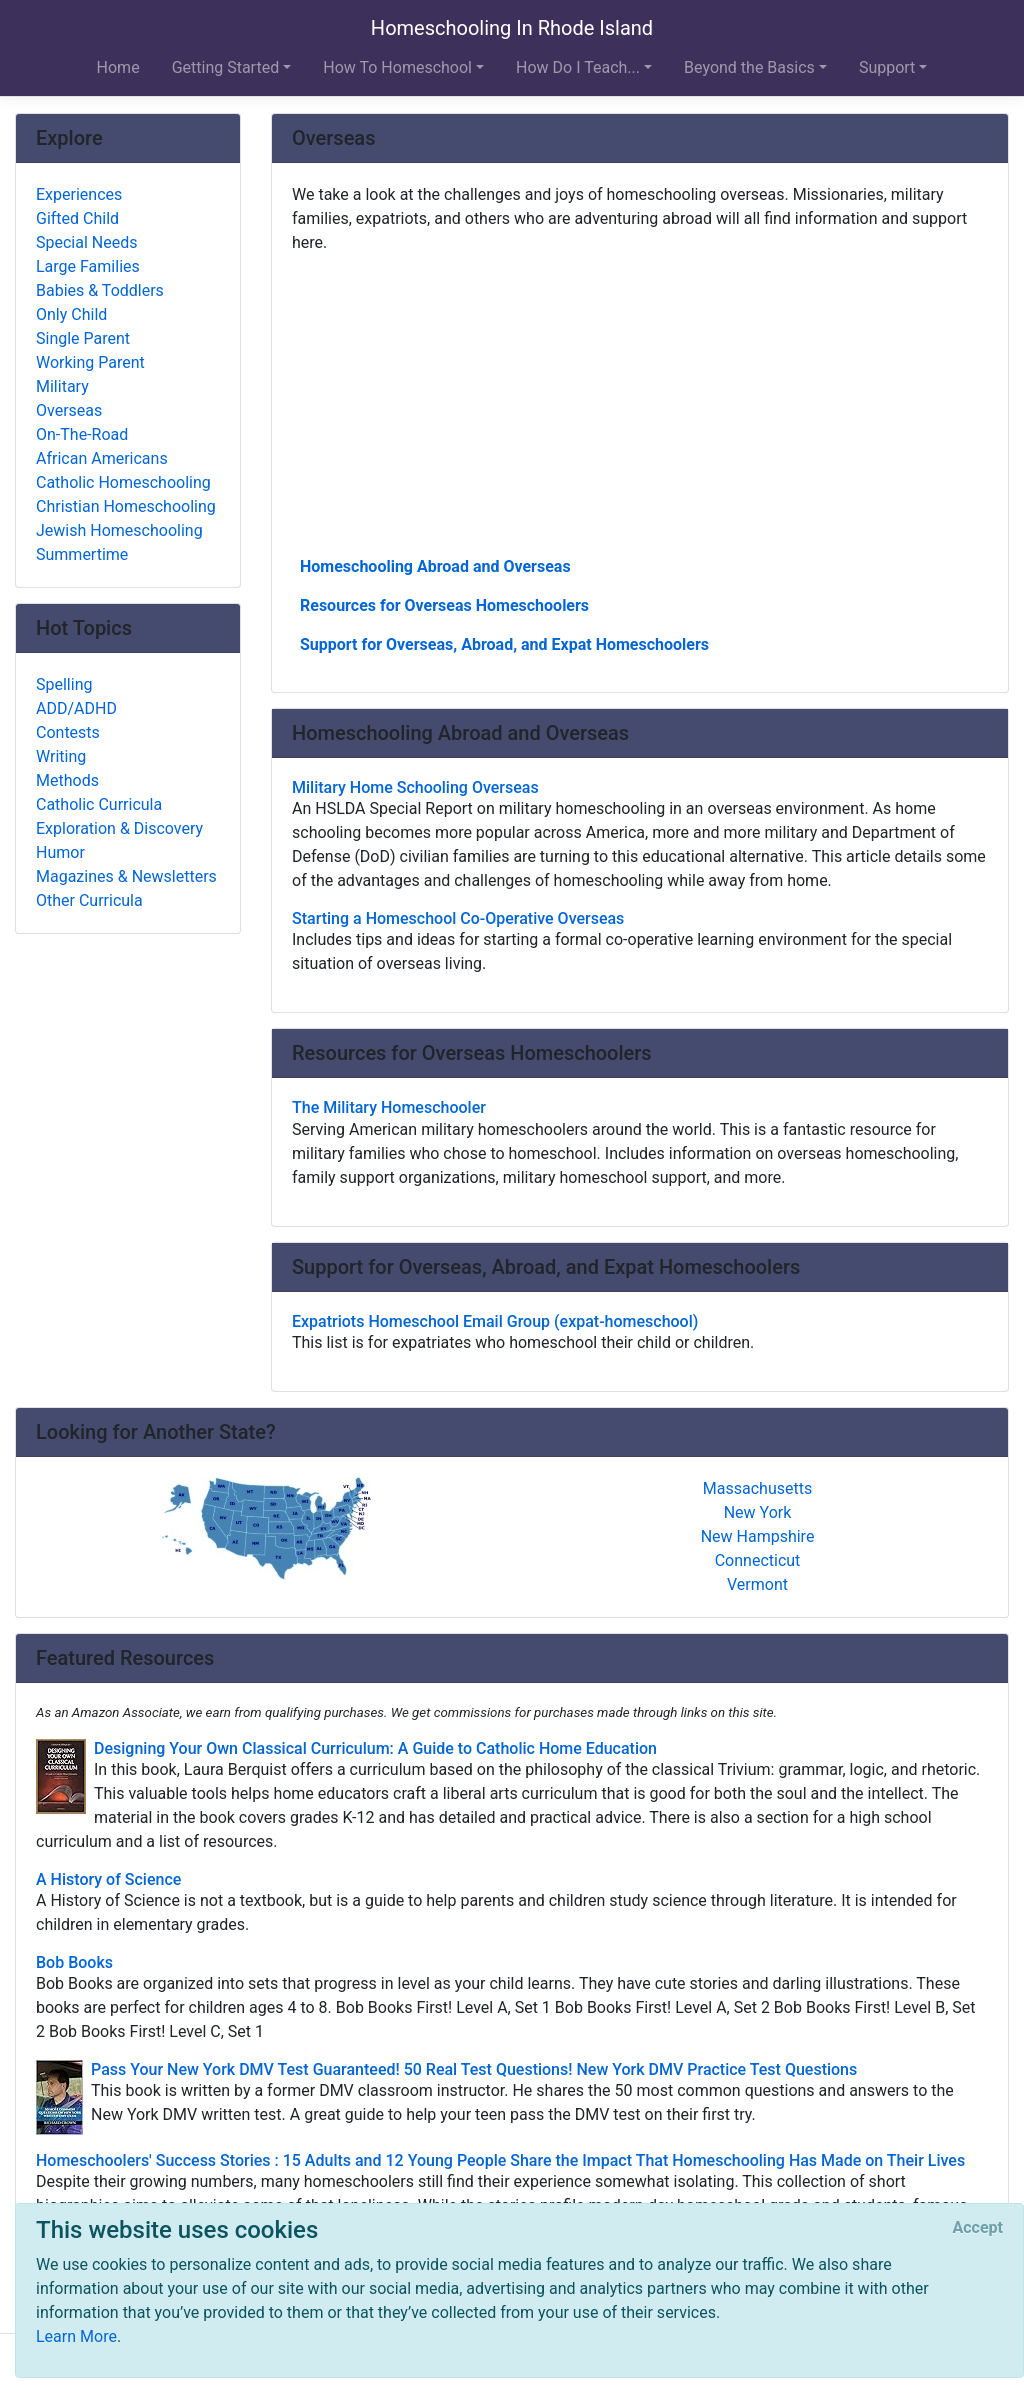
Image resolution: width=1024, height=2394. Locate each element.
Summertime (82, 554)
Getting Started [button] (226, 67)
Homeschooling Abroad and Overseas (435, 566)
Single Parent (83, 338)
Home (118, 67)
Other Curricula (89, 900)
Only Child (71, 314)
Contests (68, 732)
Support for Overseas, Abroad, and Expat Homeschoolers (504, 644)
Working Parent (90, 362)
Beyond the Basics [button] (749, 67)
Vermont (757, 1584)
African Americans (102, 458)
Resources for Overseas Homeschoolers (444, 605)
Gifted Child (77, 218)
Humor (60, 852)
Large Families (88, 266)
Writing (61, 756)
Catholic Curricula (99, 804)
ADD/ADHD (76, 708)
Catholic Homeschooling (123, 482)
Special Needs (86, 242)
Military (62, 386)
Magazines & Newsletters (126, 876)
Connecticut (758, 1560)
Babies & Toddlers (100, 290)
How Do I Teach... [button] (578, 67)
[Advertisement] (640, 403)
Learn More (76, 2336)
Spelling (64, 684)
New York (758, 1512)
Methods (67, 780)
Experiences (79, 194)
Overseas (69, 410)
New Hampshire (758, 1536)
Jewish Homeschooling (119, 530)
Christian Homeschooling (126, 506)
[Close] (978, 2228)
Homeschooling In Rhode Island (512, 28)
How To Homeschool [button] (397, 67)
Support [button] (887, 67)
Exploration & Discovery (119, 828)
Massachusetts (757, 1488)
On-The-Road (82, 434)
